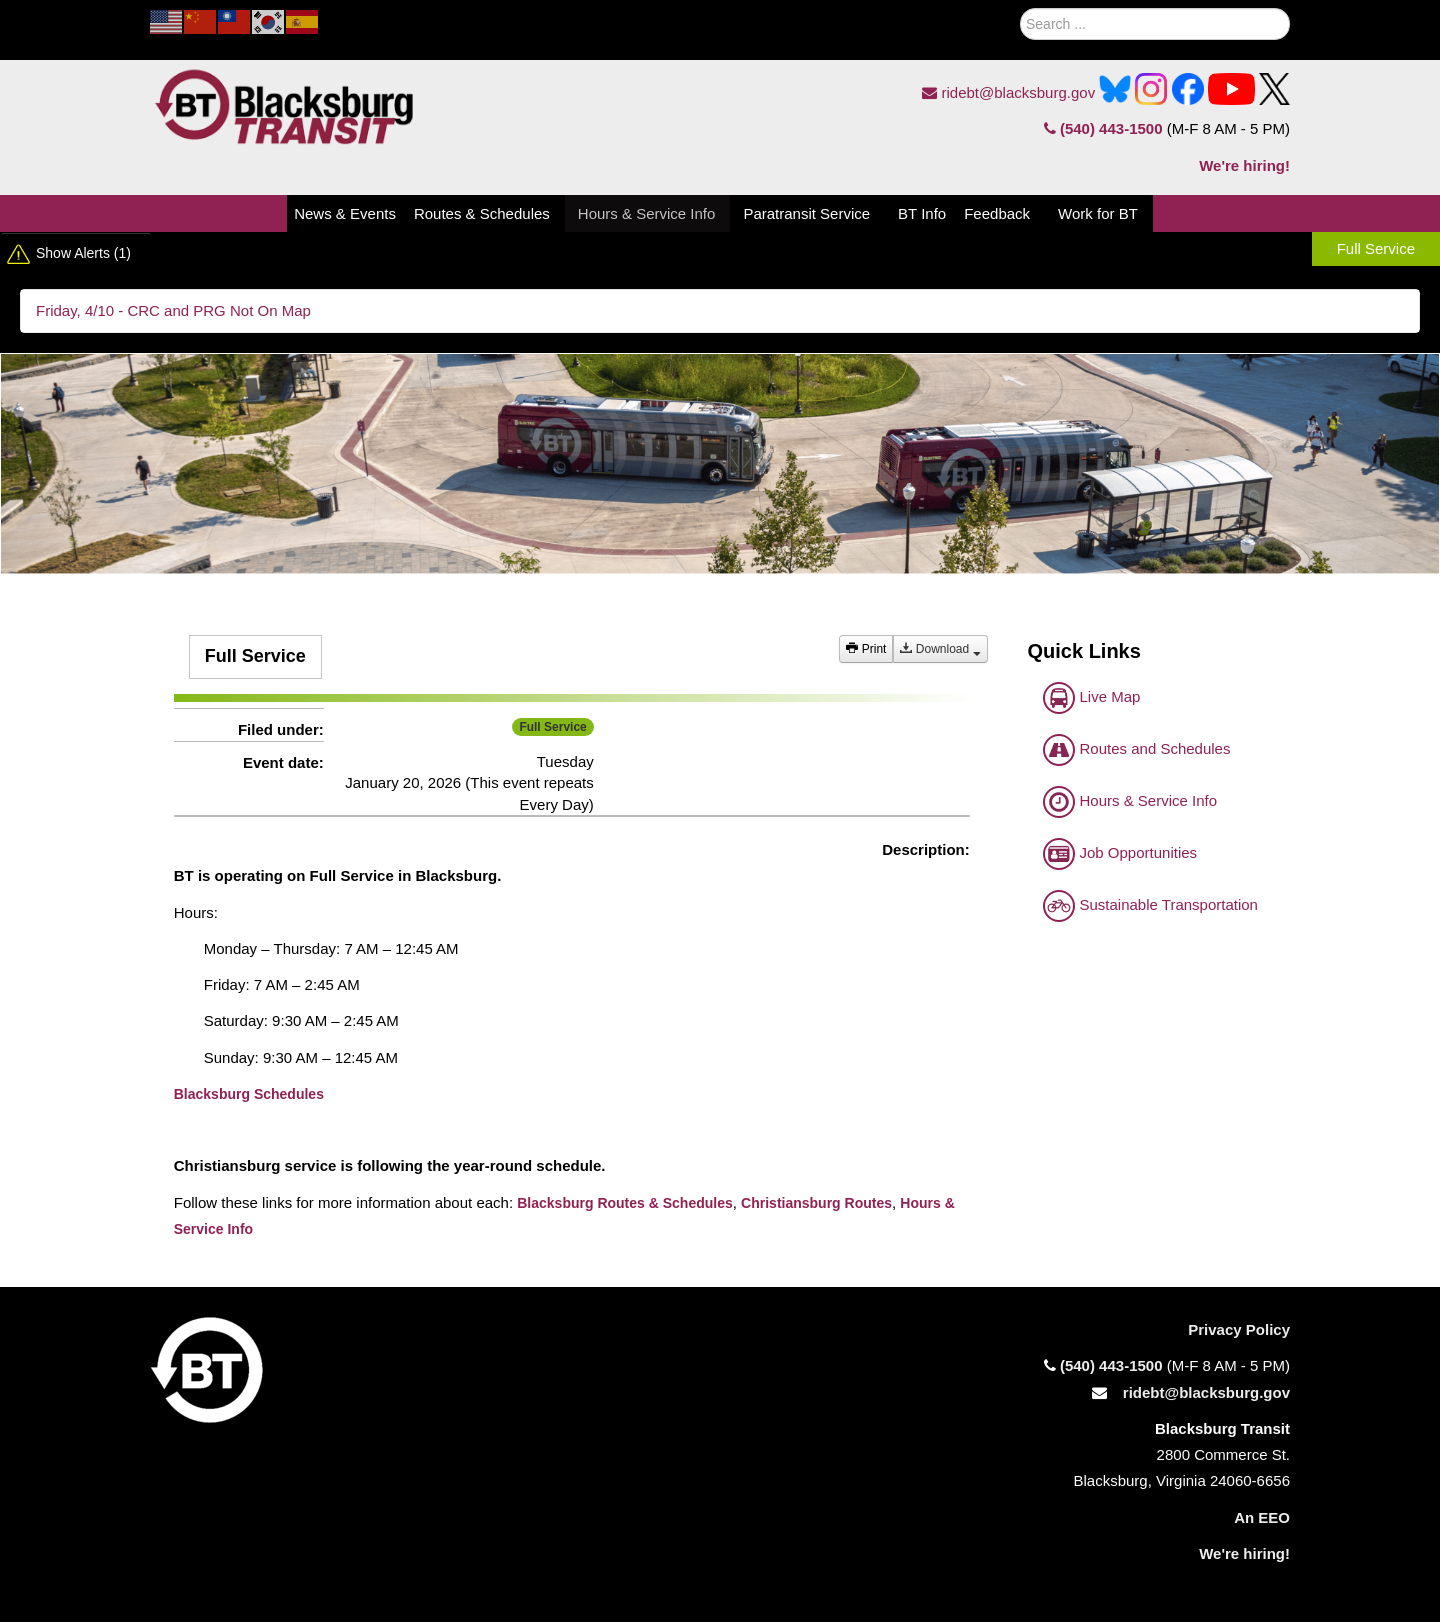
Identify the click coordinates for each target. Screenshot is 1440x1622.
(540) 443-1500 (1103, 128)
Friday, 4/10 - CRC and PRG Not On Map (173, 310)
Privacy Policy (1239, 1329)
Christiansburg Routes (816, 1203)
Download (940, 649)
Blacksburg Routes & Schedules (625, 1203)
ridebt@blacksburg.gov (1008, 92)
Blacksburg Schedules (249, 1094)
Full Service (1376, 248)
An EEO (1262, 1517)
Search (996, 19)
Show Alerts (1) (83, 253)
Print (866, 649)
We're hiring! (1244, 165)
